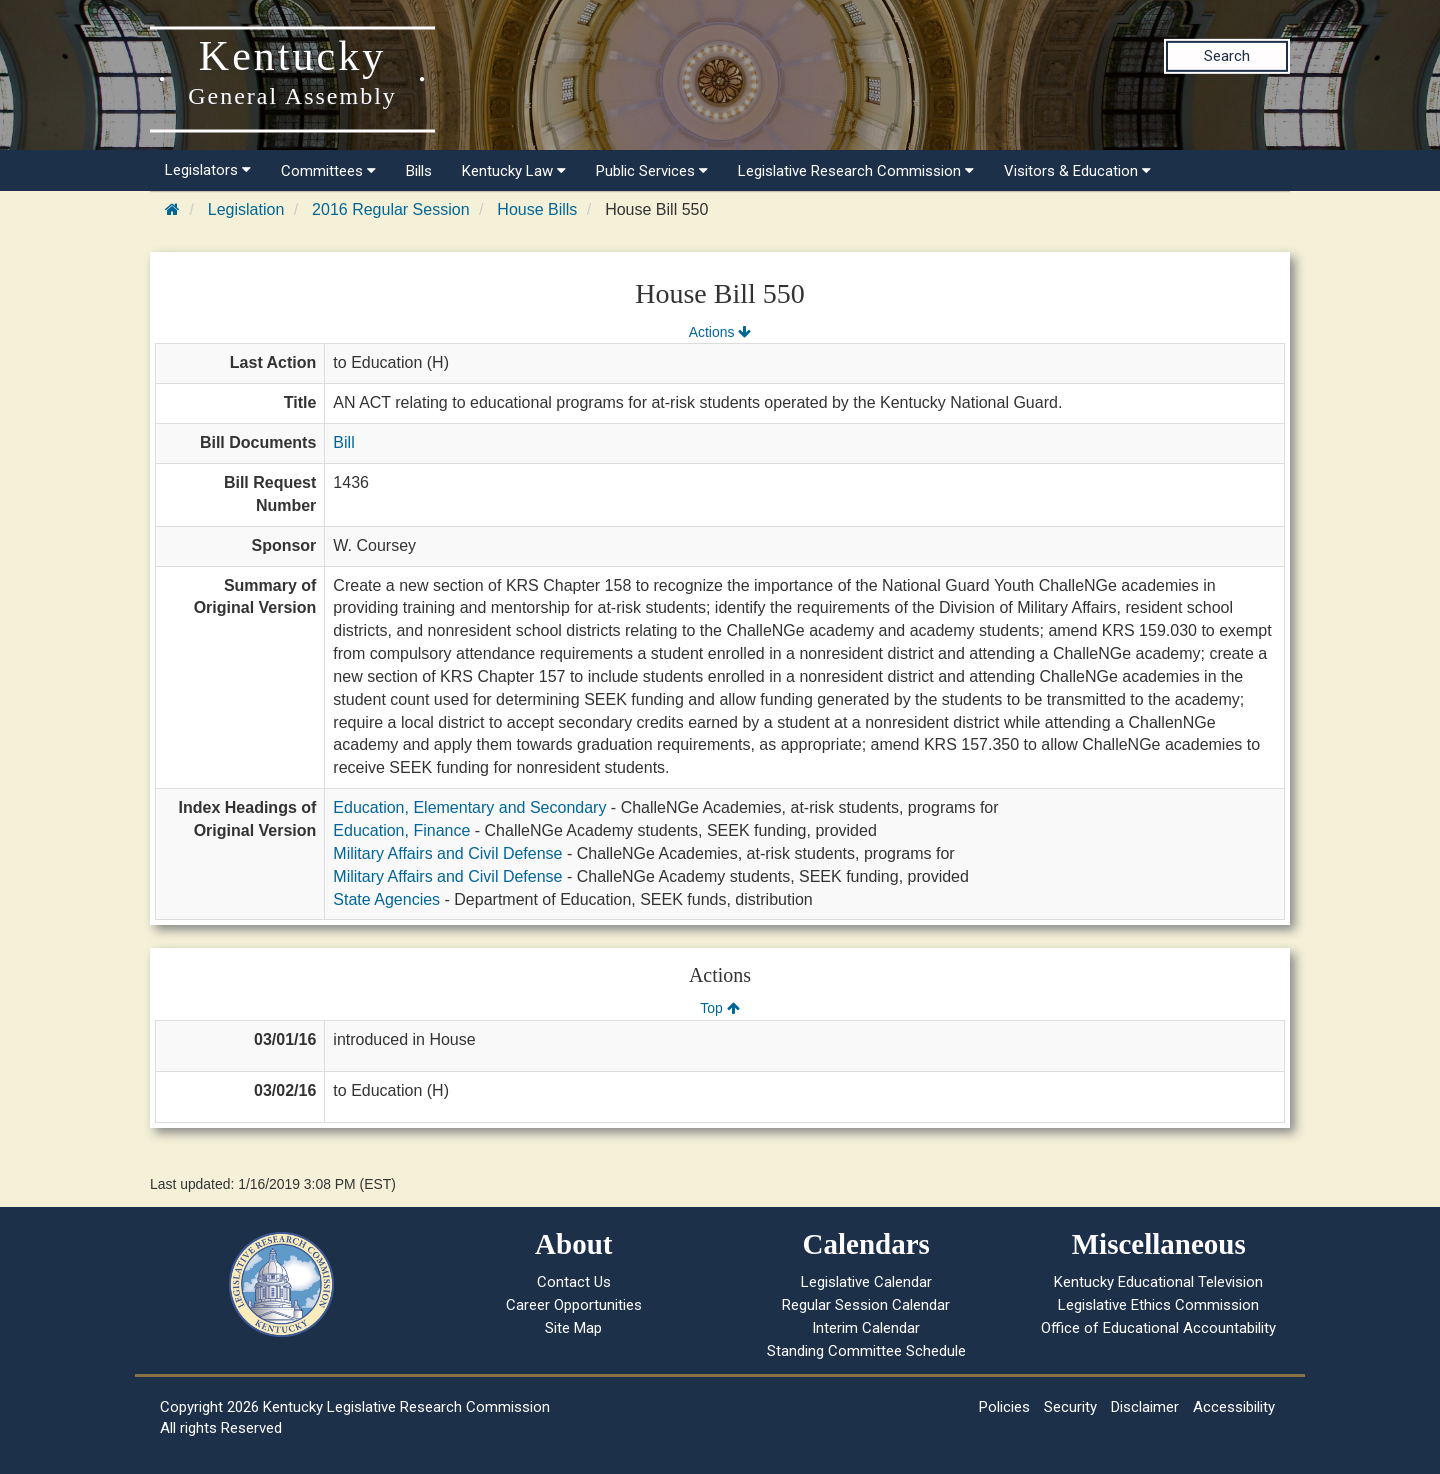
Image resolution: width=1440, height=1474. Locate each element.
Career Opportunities (574, 1305)
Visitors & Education (1077, 171)
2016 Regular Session (390, 209)
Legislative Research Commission (856, 171)
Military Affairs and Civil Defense (447, 853)
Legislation (246, 209)
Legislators (208, 170)
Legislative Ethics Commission (1158, 1305)
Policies (1004, 1407)
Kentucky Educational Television (1158, 1282)
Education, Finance (401, 830)
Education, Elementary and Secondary (469, 807)
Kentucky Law (514, 171)
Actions (720, 332)
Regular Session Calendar (866, 1305)
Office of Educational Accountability (1158, 1328)
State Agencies (386, 899)
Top (719, 1008)
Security (1070, 1407)
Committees (328, 171)
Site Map (573, 1328)
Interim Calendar (866, 1328)
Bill (343, 442)
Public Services (652, 171)
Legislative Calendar (866, 1282)
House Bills (537, 209)
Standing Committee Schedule (866, 1351)
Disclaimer (1145, 1407)
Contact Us (574, 1282)
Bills (419, 171)
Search (1227, 56)
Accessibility (1234, 1407)
